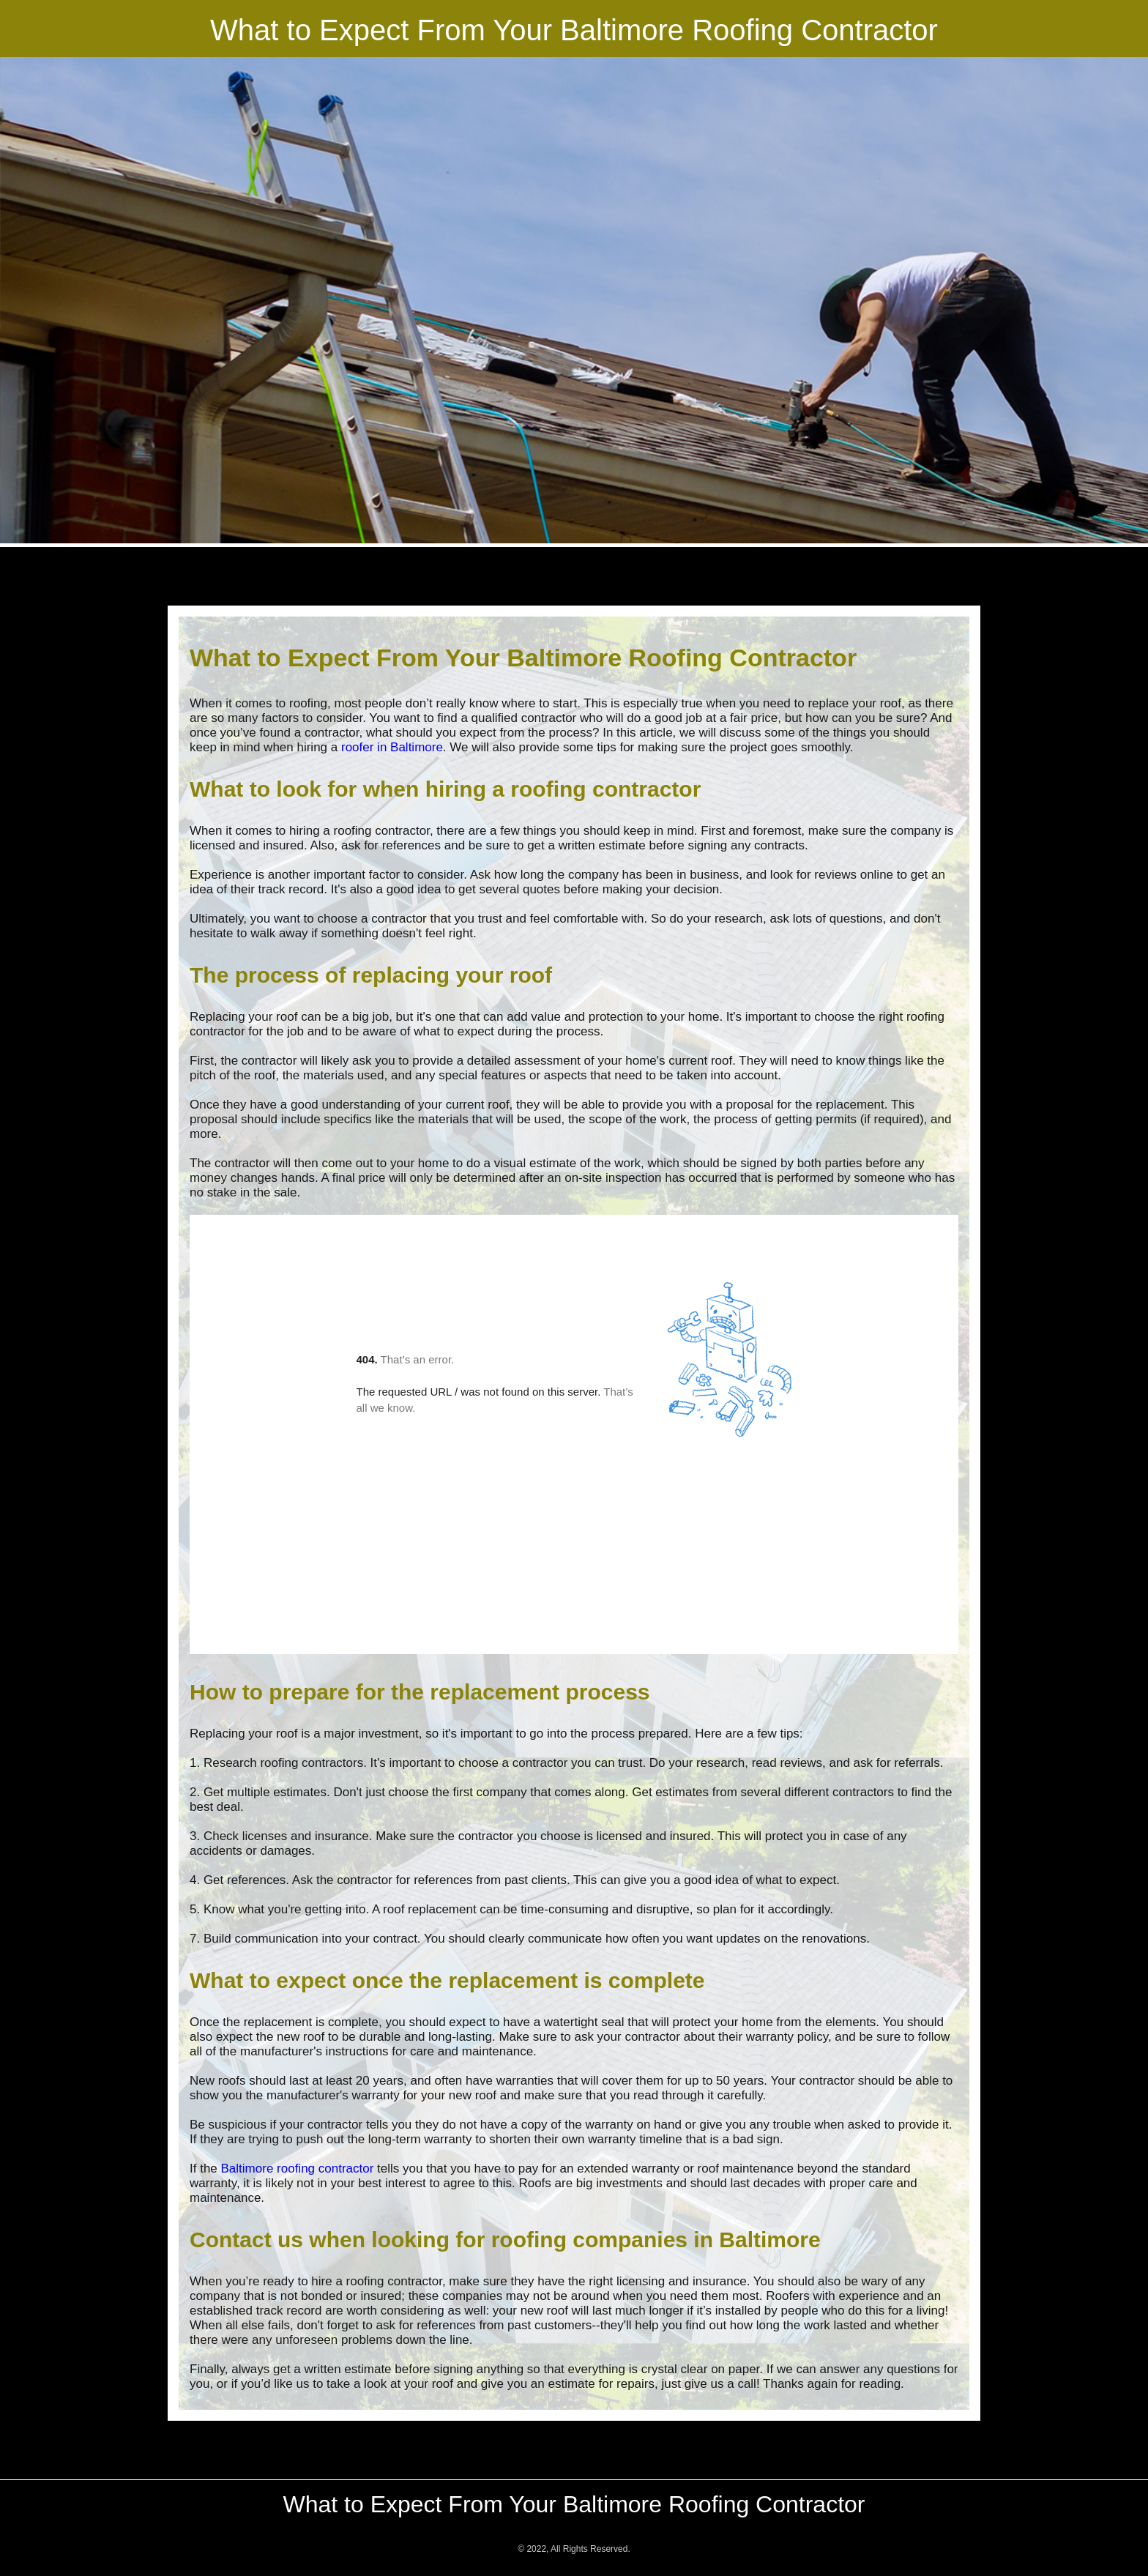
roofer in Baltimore (392, 747)
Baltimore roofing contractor (297, 2168)
